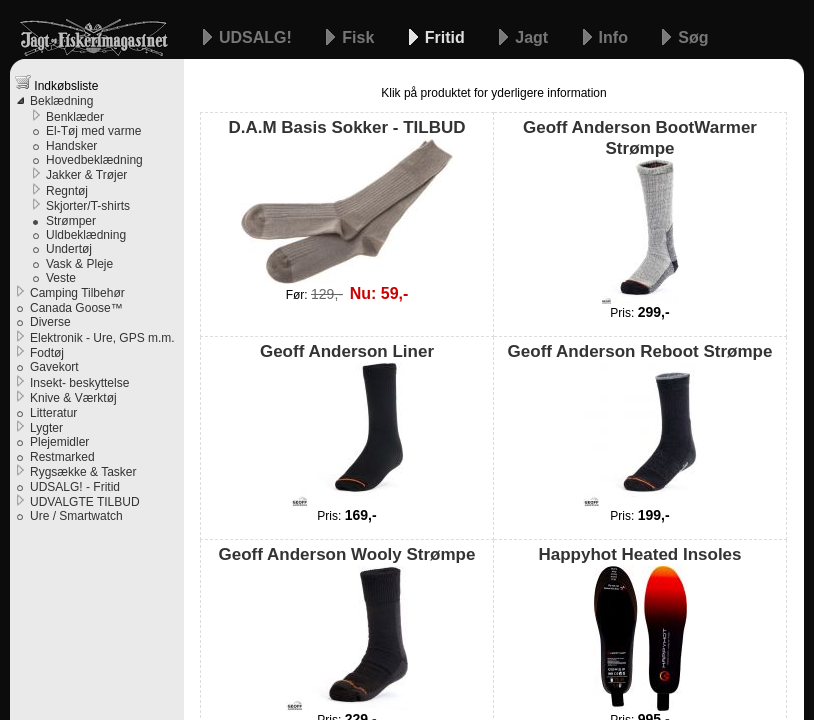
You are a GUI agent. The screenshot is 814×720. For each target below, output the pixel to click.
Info (616, 37)
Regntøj (67, 191)
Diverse (50, 322)
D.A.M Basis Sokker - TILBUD (346, 200)
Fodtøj (47, 353)
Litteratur (53, 413)
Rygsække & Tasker (83, 472)
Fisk (360, 37)
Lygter (46, 428)
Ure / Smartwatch (76, 516)
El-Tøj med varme (93, 131)
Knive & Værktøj (73, 398)
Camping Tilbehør (77, 293)
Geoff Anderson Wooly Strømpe (347, 627)
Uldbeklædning (86, 235)
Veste (61, 278)
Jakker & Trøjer (86, 175)
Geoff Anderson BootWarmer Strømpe (640, 211)
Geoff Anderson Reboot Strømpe (640, 424)
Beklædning (61, 101)
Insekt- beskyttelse (79, 383)
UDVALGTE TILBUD (85, 502)
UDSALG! (257, 37)
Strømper (71, 221)
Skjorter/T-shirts (88, 206)
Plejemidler (59, 442)
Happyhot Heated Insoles (639, 627)
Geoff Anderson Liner (347, 424)
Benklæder (75, 117)
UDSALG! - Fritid (75, 487)
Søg (693, 37)
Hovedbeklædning (94, 160)
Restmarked (62, 457)
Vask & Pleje (79, 264)
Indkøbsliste (56, 83)
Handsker (71, 146)
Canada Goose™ (76, 308)
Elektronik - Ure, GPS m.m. (102, 338)
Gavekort (54, 367)
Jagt (533, 37)
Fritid (447, 37)
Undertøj (69, 249)
